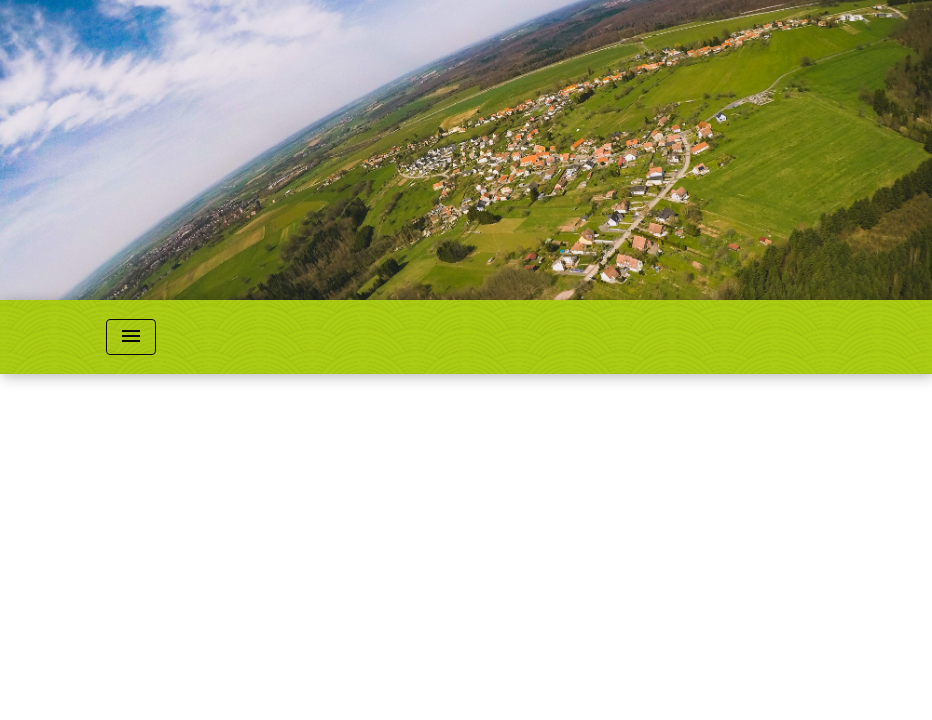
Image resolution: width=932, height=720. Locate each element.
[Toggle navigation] (131, 337)
